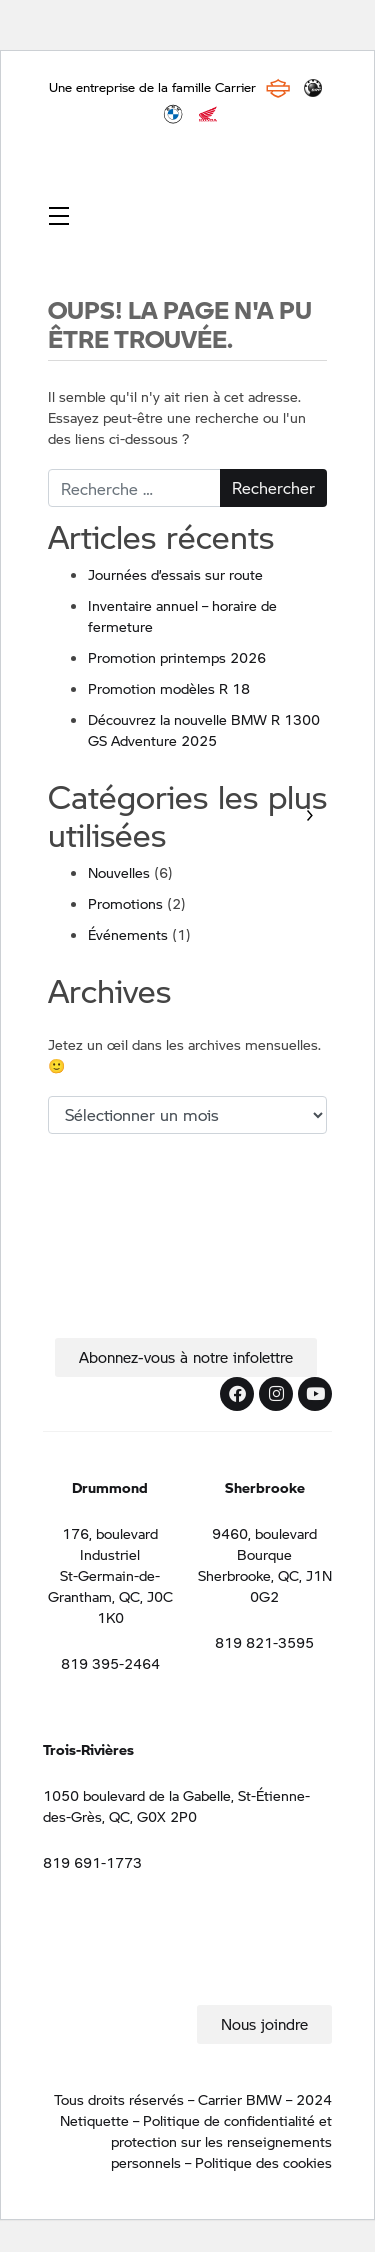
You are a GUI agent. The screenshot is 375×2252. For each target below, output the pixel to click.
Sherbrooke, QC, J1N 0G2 (265, 1585)
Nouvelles (119, 872)
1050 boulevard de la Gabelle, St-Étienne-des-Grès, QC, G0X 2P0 (176, 1805)
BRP (313, 88)
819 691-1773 (92, 1862)
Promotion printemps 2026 (177, 657)
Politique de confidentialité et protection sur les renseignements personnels (221, 2141)
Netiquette (94, 2120)
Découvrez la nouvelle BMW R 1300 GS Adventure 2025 (204, 729)
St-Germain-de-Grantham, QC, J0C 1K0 (110, 1596)
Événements (128, 934)
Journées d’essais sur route (175, 574)
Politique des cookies (263, 2162)
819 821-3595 (264, 1642)
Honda (208, 114)
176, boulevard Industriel (110, 1543)
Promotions (125, 903)
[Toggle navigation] (59, 214)
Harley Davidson (278, 88)
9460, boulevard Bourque (264, 1543)
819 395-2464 (110, 1663)
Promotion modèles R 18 (169, 688)
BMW (173, 114)
